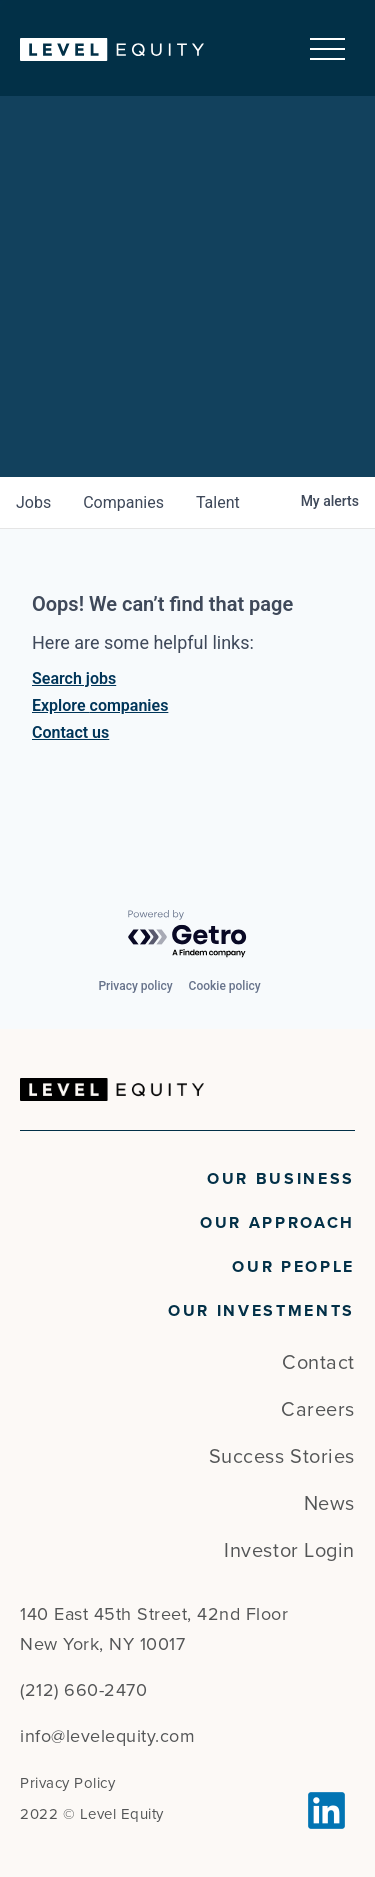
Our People (293, 1267)
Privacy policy (135, 986)
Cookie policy (225, 986)
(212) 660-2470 (83, 1690)
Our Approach (277, 1223)
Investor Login (289, 1551)
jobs (33, 502)
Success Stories (282, 1457)
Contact (318, 1363)
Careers (318, 1410)
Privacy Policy (67, 1783)
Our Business (281, 1179)
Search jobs (74, 678)
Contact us (70, 732)
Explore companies (100, 705)
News (329, 1504)
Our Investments (261, 1311)
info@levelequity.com (107, 1736)
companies (123, 502)
